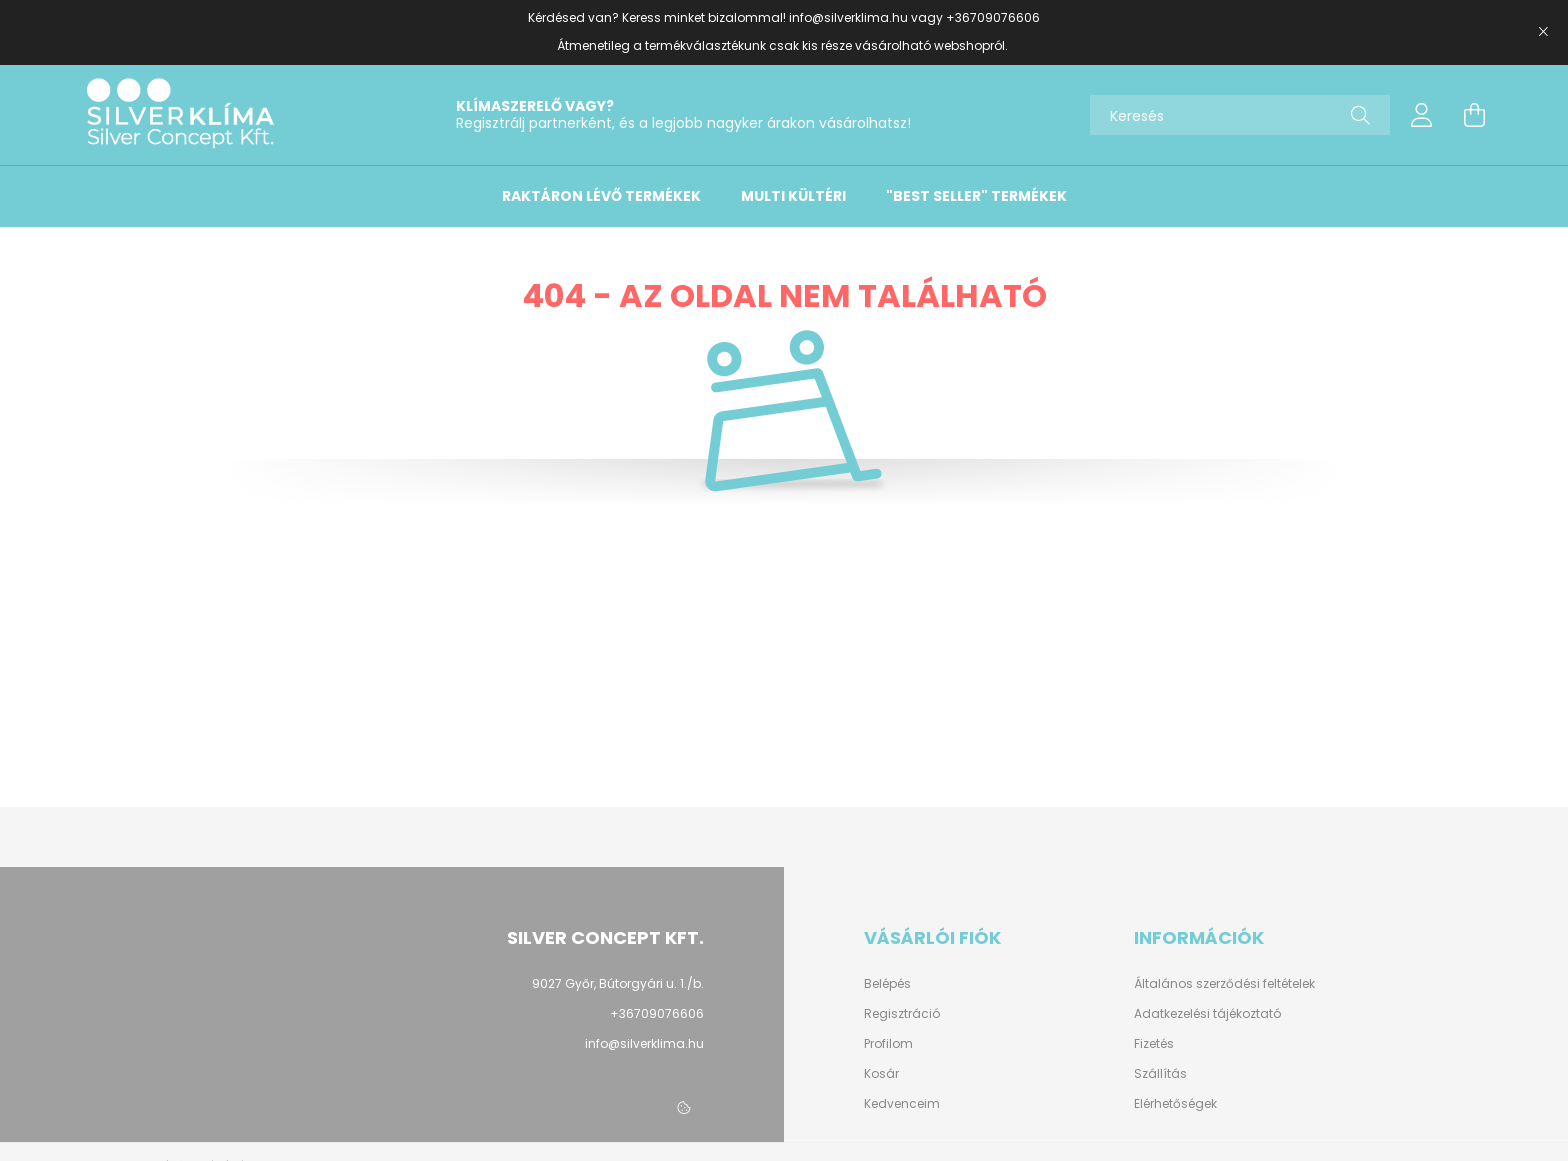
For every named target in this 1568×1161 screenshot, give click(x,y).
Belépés (887, 984)
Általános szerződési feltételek (1224, 984)
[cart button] (1474, 115)
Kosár (881, 1074)
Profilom (888, 1044)
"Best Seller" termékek (976, 196)
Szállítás (1160, 1074)
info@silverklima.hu (848, 17)
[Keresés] (1240, 115)
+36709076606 (993, 17)
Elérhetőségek (1175, 1104)
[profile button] (1422, 115)
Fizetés (1154, 1044)
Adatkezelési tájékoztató (1207, 1014)
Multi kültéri (793, 196)
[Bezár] (1543, 32)
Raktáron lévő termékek (601, 196)
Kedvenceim (902, 1104)
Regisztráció (902, 1014)
